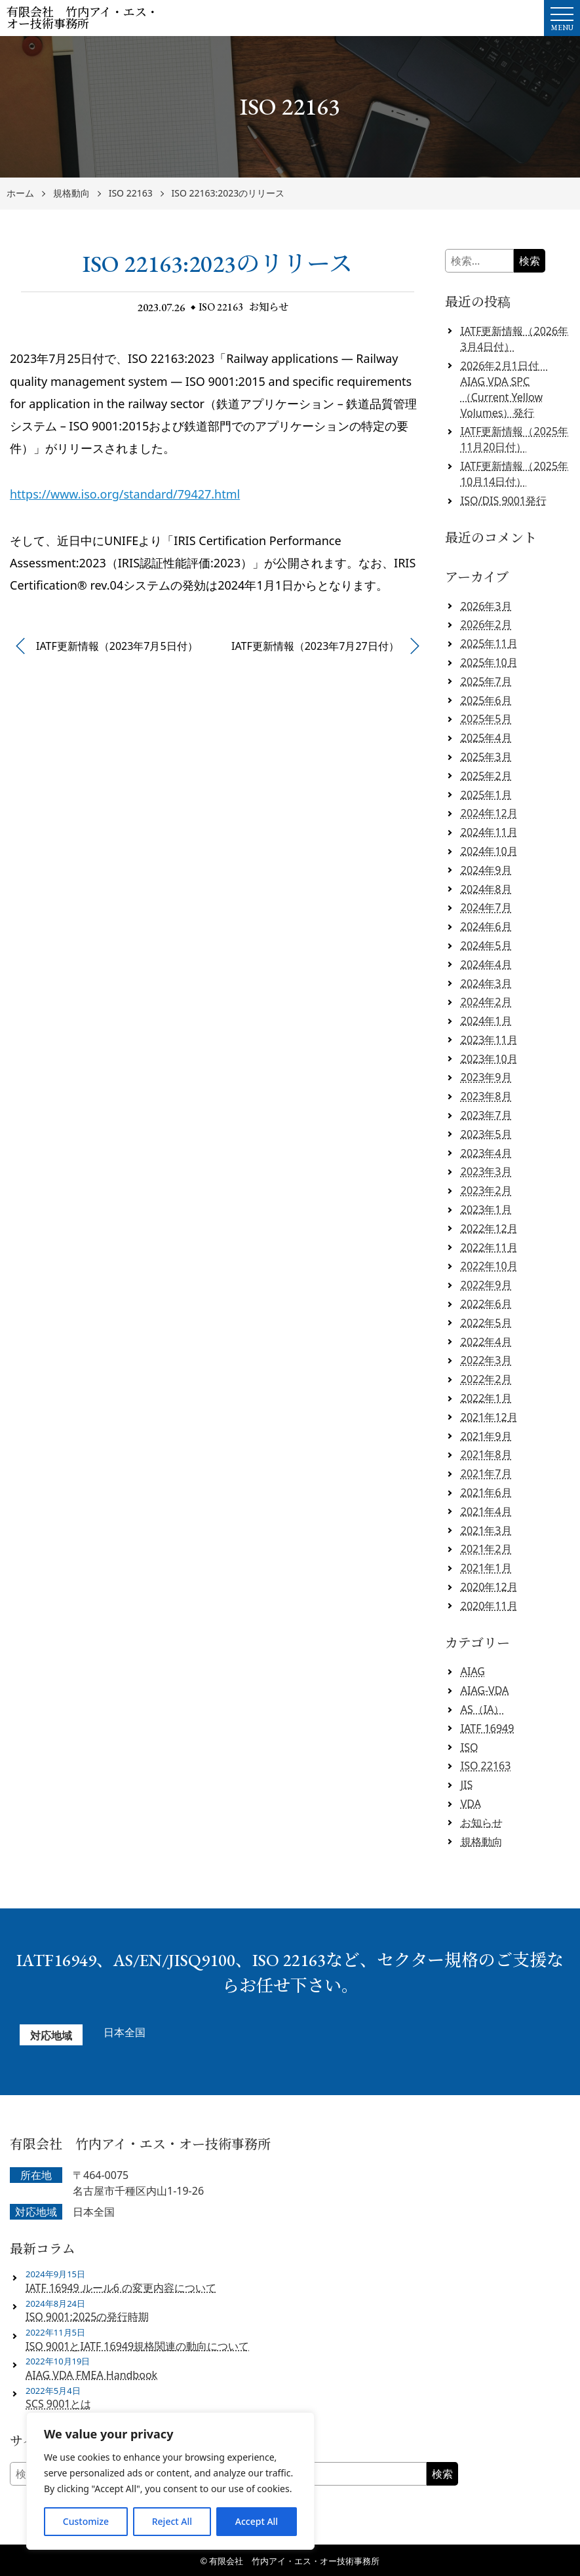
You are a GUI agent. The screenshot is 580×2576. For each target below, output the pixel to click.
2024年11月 (489, 832)
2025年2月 (486, 775)
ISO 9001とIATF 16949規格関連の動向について (137, 2346)
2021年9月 (486, 1436)
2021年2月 (486, 1549)
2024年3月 (486, 983)
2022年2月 (486, 1379)
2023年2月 (486, 1190)
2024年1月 (486, 1020)
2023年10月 (489, 1058)
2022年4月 (486, 1342)
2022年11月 (489, 1247)
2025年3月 (486, 756)
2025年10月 (489, 662)
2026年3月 (486, 606)
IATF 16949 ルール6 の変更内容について (121, 2288)
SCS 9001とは (58, 2403)
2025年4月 (486, 737)
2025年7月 (486, 681)
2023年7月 (486, 1115)
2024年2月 (486, 1001)
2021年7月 (486, 1473)
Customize (86, 2521)
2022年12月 (489, 1228)
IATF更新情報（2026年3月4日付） (514, 339)
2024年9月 (486, 870)
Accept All (256, 2521)
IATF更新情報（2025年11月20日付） (514, 439)
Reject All (172, 2521)
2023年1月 (486, 1209)
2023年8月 (486, 1096)
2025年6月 (486, 700)
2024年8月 (486, 889)
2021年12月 (489, 1417)
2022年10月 (489, 1266)
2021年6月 (486, 1492)
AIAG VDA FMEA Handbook (91, 2375)
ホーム (20, 193)
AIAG (473, 1671)
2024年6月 (486, 926)
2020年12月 (489, 1587)
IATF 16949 (487, 1728)
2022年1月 (486, 1398)
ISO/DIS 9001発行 (504, 500)
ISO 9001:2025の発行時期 (87, 2316)
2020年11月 (489, 1606)
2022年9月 (486, 1285)
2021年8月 (486, 1454)
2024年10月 (489, 851)
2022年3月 (486, 1360)
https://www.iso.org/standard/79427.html (125, 494)
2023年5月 (486, 1134)
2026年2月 (486, 624)
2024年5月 (486, 945)
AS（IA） (483, 1709)
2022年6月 (486, 1304)
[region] (170, 2481)
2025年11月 (489, 643)
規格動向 (71, 193)
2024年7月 (486, 907)
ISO (469, 1747)
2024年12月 (489, 813)
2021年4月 (486, 1511)
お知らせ (269, 307)
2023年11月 (489, 1039)
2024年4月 (486, 964)
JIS (467, 1784)
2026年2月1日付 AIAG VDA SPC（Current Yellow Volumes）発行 (505, 389)
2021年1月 (486, 1568)
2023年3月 (486, 1171)
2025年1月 (486, 794)
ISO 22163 (131, 193)
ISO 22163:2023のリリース (228, 193)
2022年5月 (486, 1323)
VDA (471, 1803)
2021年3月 (486, 1530)
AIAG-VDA (485, 1690)
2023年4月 (486, 1153)
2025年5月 (486, 718)
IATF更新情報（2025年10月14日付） (514, 474)
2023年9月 (486, 1077)
